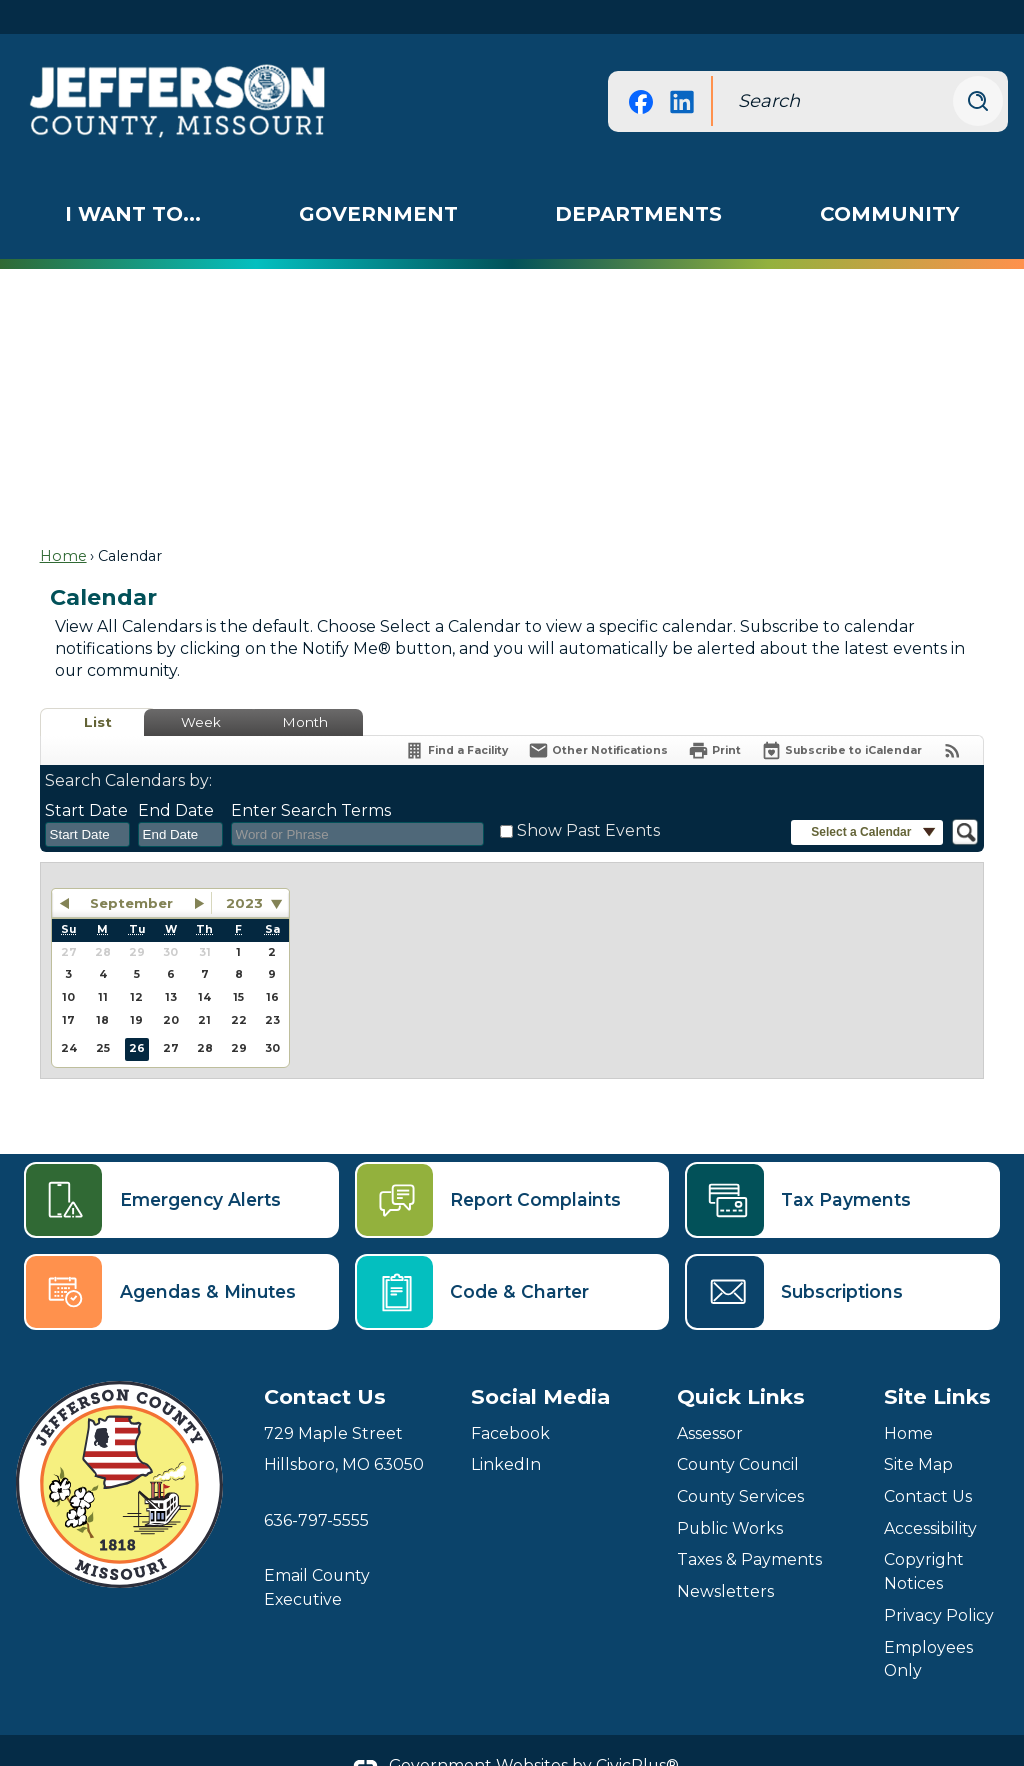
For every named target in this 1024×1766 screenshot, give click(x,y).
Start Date (86, 776)
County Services (740, 1462)
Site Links (937, 1362)
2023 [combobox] (244, 869)
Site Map (918, 1430)
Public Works (730, 1494)
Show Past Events (588, 796)
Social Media (540, 1362)
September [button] (131, 869)
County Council (738, 1430)
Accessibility (930, 1494)
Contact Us (928, 1462)
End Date (176, 776)
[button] (978, 67)
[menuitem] (133, 180)
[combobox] (87, 801)
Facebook (510, 1399)
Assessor (710, 1399)
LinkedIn (506, 1430)
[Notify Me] (598, 716)
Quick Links (741, 1362)
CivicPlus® (637, 1731)
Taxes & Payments (749, 1525)
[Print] (714, 716)
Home (63, 522)
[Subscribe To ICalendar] (841, 716)
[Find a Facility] (456, 716)
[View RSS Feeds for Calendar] (952, 716)
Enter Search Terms (311, 776)
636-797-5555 (316, 1486)
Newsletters (725, 1557)
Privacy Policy (939, 1581)
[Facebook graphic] (641, 67)
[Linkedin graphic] (682, 67)
